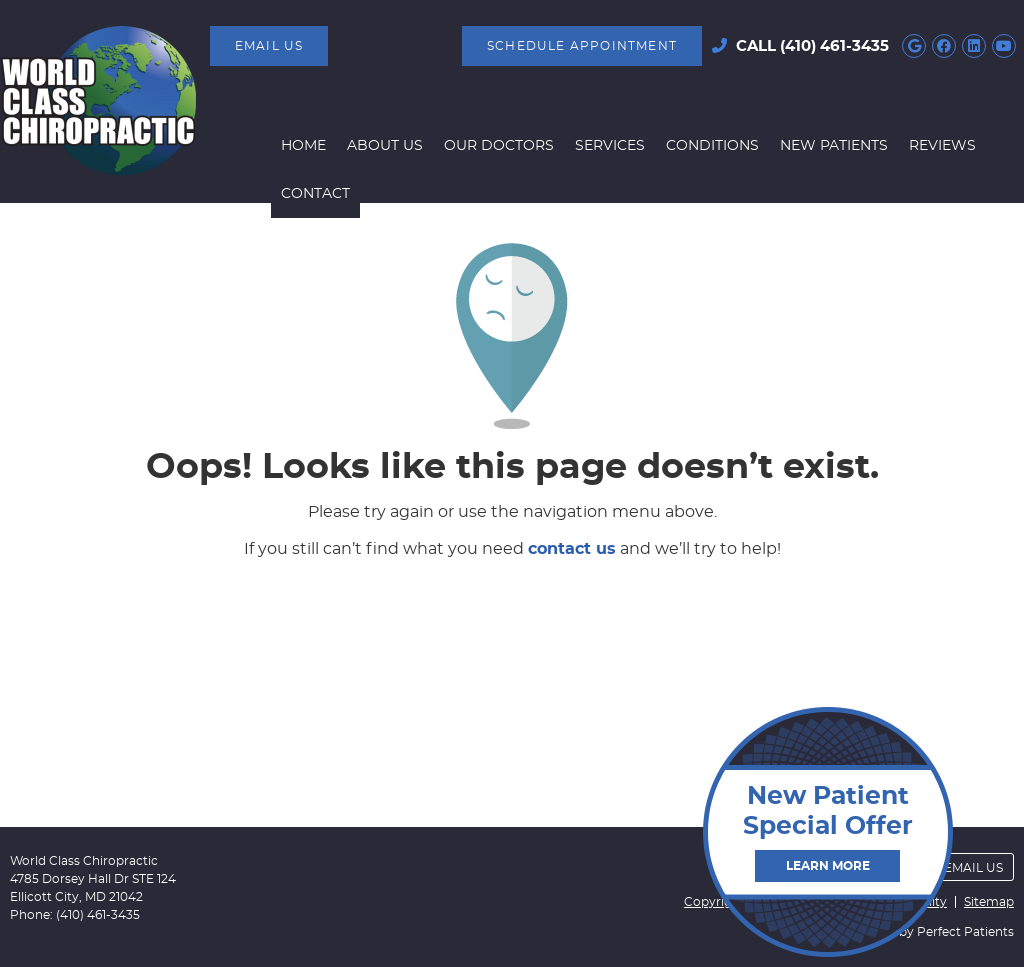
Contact (315, 194)
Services (610, 146)
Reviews (942, 146)
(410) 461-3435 (834, 46)
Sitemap (989, 902)
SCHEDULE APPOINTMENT (582, 46)
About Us (385, 146)
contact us (572, 549)
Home (303, 146)
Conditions (712, 146)
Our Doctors (499, 146)
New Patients (834, 146)
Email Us (269, 46)
